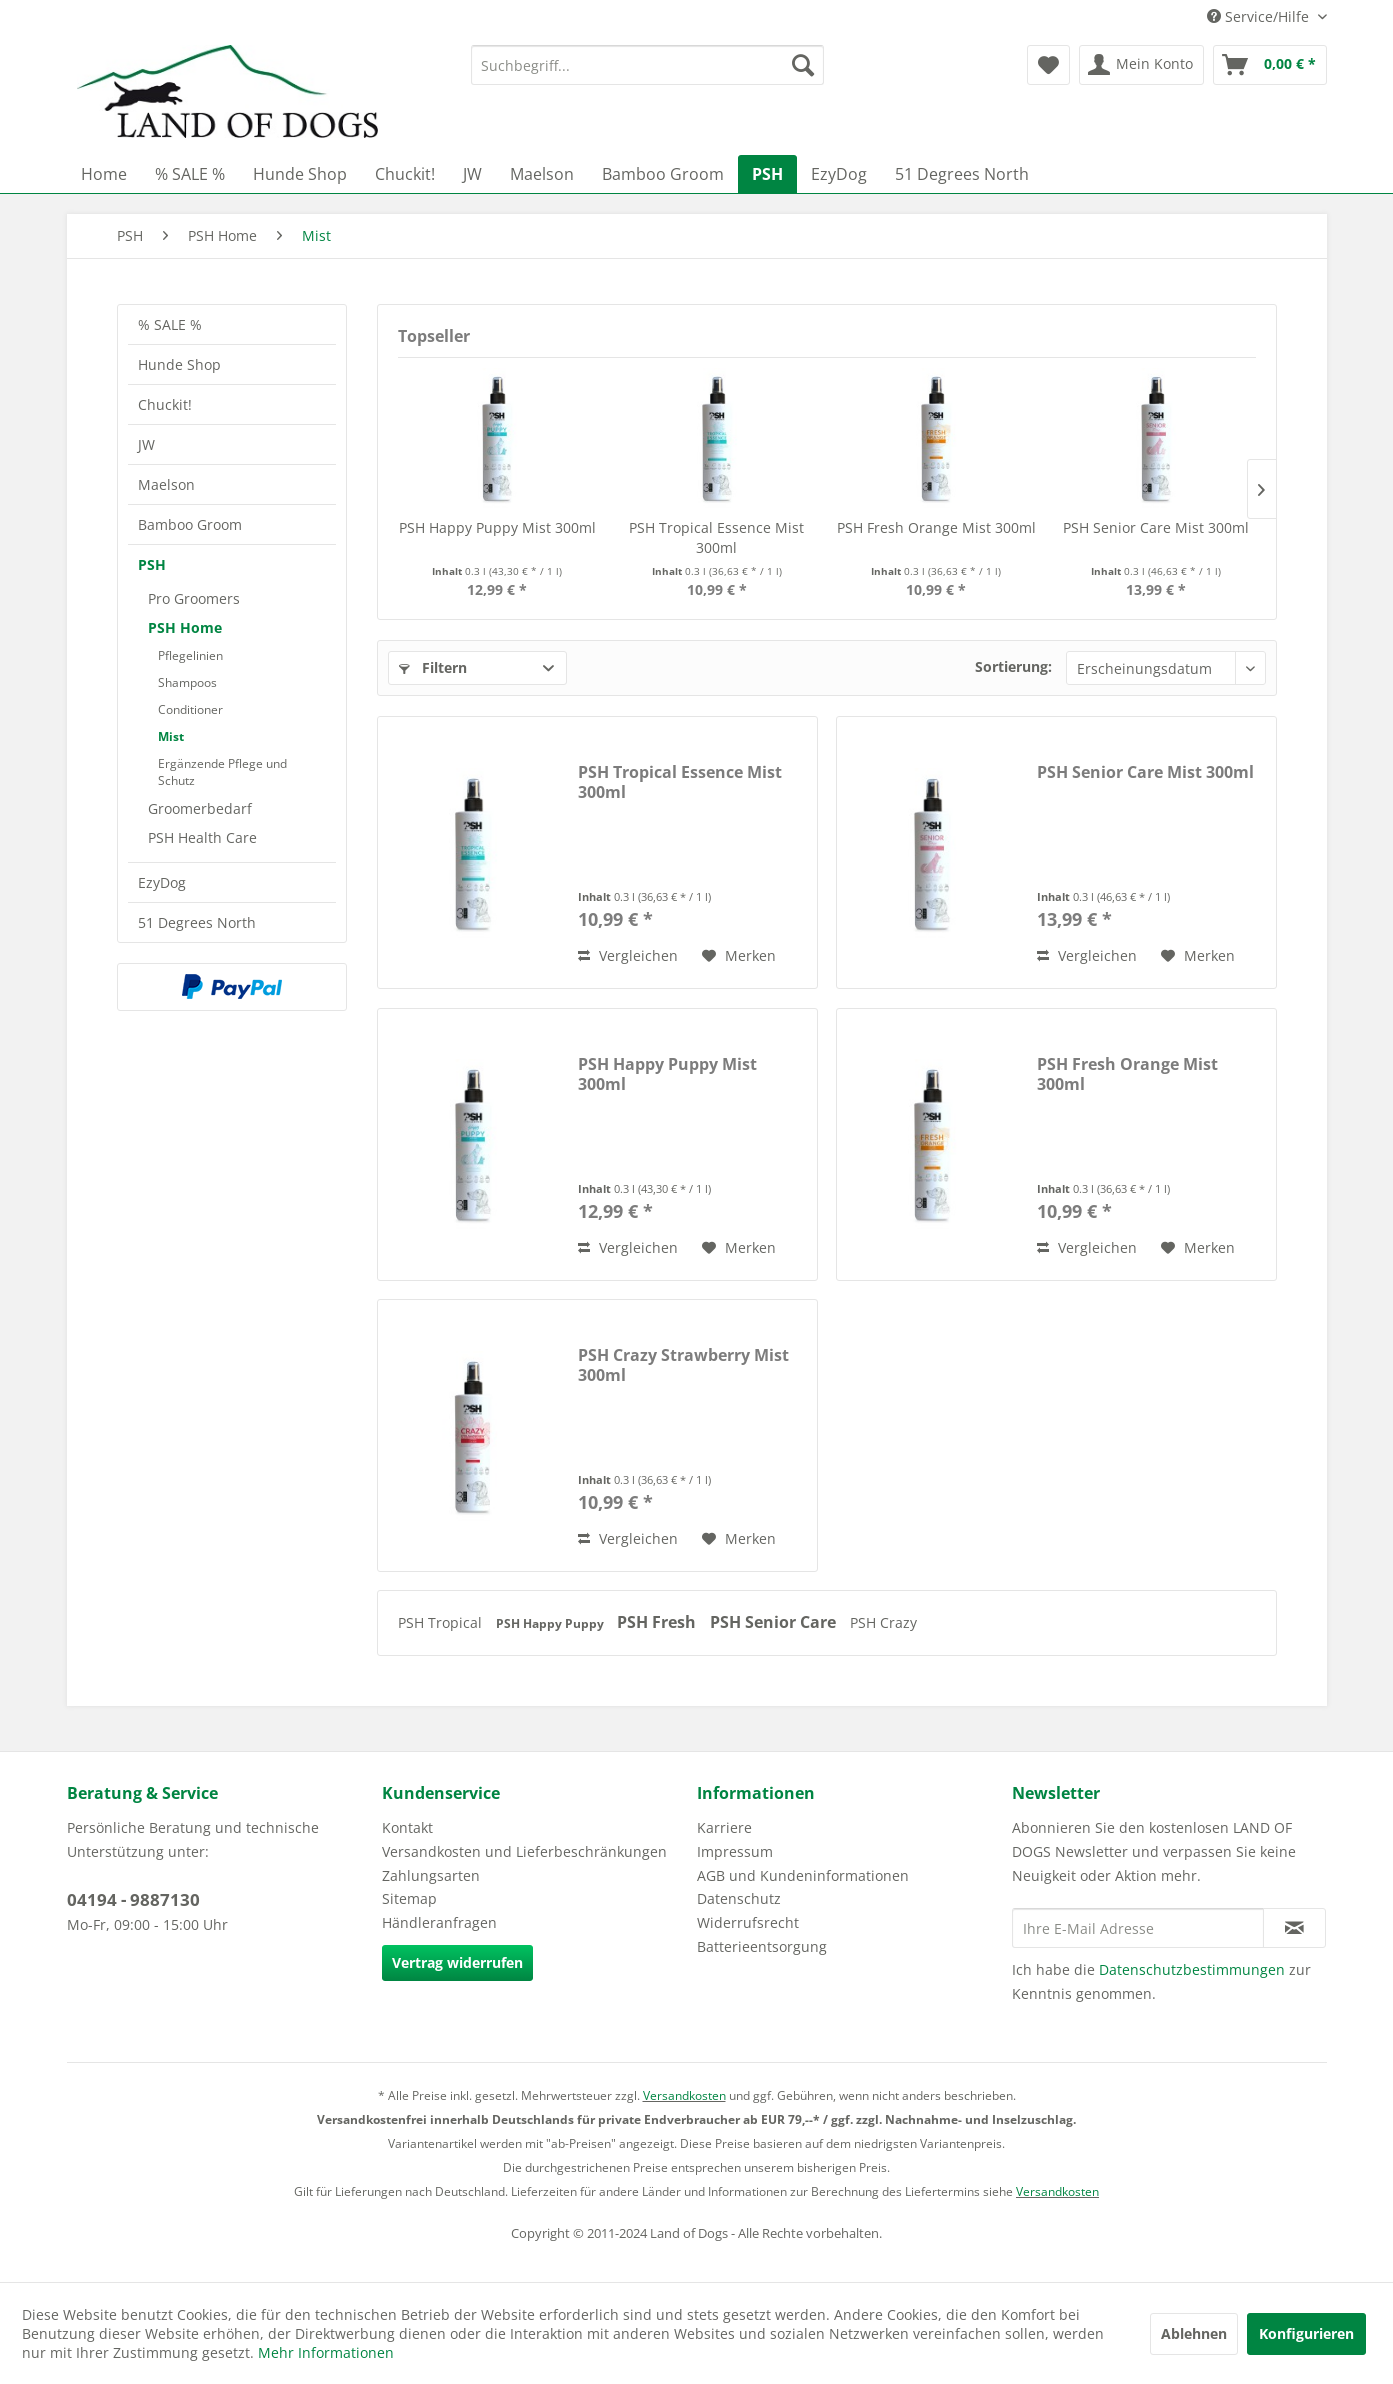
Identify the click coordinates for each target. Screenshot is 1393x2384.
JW (146, 444)
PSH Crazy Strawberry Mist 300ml (683, 1365)
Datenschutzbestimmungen (1192, 1969)
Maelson (166, 484)
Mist (171, 736)
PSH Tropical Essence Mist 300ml (716, 537)
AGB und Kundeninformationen (803, 1875)
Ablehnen (1194, 2333)
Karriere (724, 1827)
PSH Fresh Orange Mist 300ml (936, 527)
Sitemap (409, 1898)
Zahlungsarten (431, 1875)
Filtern (433, 667)
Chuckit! (165, 404)
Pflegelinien (190, 655)
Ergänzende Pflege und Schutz (222, 772)
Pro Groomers (194, 598)
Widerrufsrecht (748, 1922)
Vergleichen (628, 955)
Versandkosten (684, 2095)
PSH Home (185, 627)
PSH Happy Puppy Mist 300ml (497, 527)
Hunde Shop (179, 364)
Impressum (735, 1851)
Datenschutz (739, 1898)
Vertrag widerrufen (457, 1962)
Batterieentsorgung (762, 1946)
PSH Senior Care (775, 1622)
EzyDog (162, 882)
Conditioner (190, 709)
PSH (152, 564)
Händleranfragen (439, 1922)
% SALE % (170, 324)
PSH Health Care (202, 837)
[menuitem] (647, 65)
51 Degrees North (197, 922)
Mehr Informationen (326, 2352)
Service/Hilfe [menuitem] (1260, 16)
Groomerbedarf (200, 808)
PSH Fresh (658, 1622)
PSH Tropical (442, 1622)
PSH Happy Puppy (551, 1623)
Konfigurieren (1306, 2333)
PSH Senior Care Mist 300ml (1156, 527)
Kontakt (407, 1827)
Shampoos (187, 682)
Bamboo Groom (190, 524)
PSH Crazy (883, 1622)
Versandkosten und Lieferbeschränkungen (524, 1851)
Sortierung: (1013, 666)
